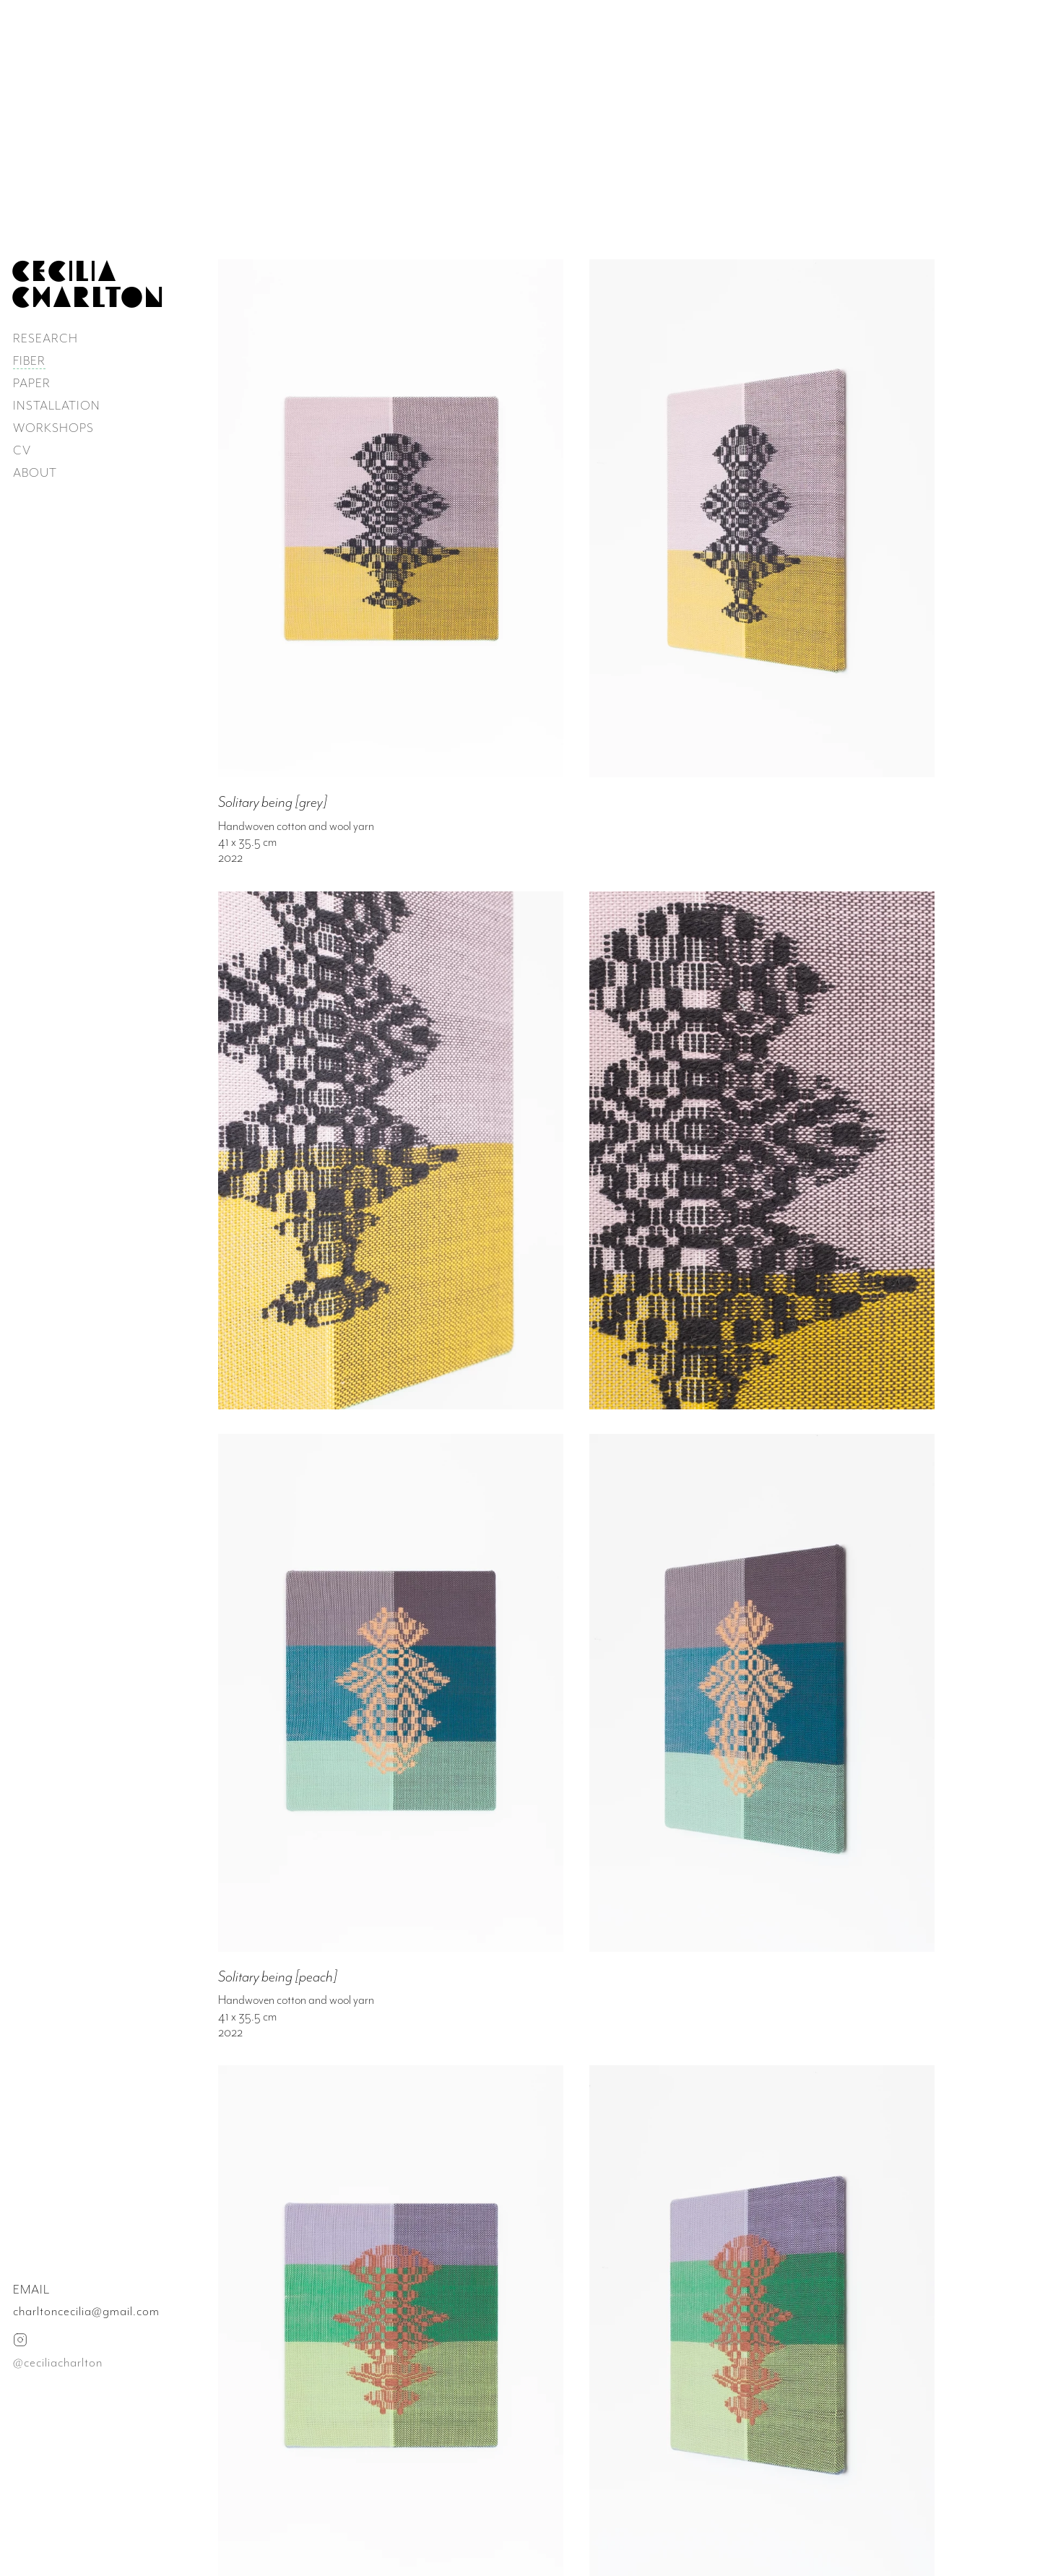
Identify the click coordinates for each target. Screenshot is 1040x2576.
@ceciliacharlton (58, 2362)
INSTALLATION (56, 405)
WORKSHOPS (53, 428)
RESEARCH (45, 338)
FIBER (29, 360)
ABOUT (35, 472)
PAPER (32, 383)
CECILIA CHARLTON (88, 284)
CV (22, 450)
